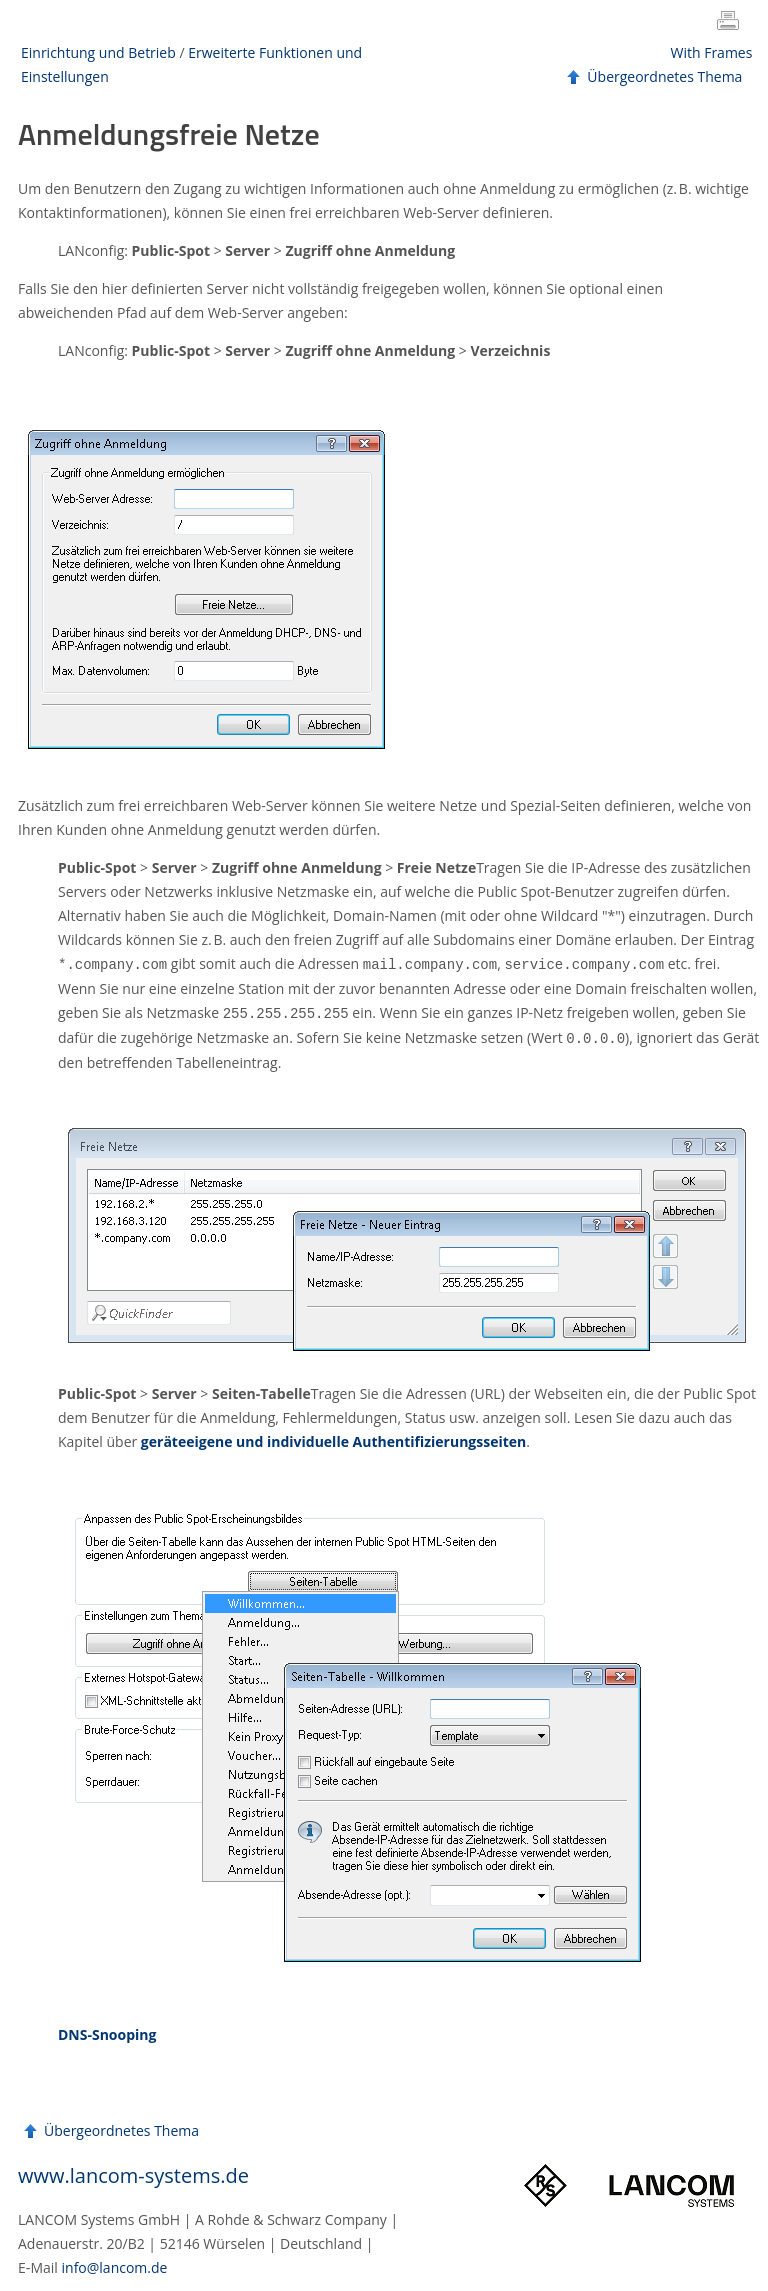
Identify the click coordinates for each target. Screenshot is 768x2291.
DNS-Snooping (107, 2031)
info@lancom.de (115, 2264)
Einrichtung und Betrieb (98, 52)
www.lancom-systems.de (133, 2172)
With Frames (712, 52)
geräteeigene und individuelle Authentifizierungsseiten (333, 1438)
